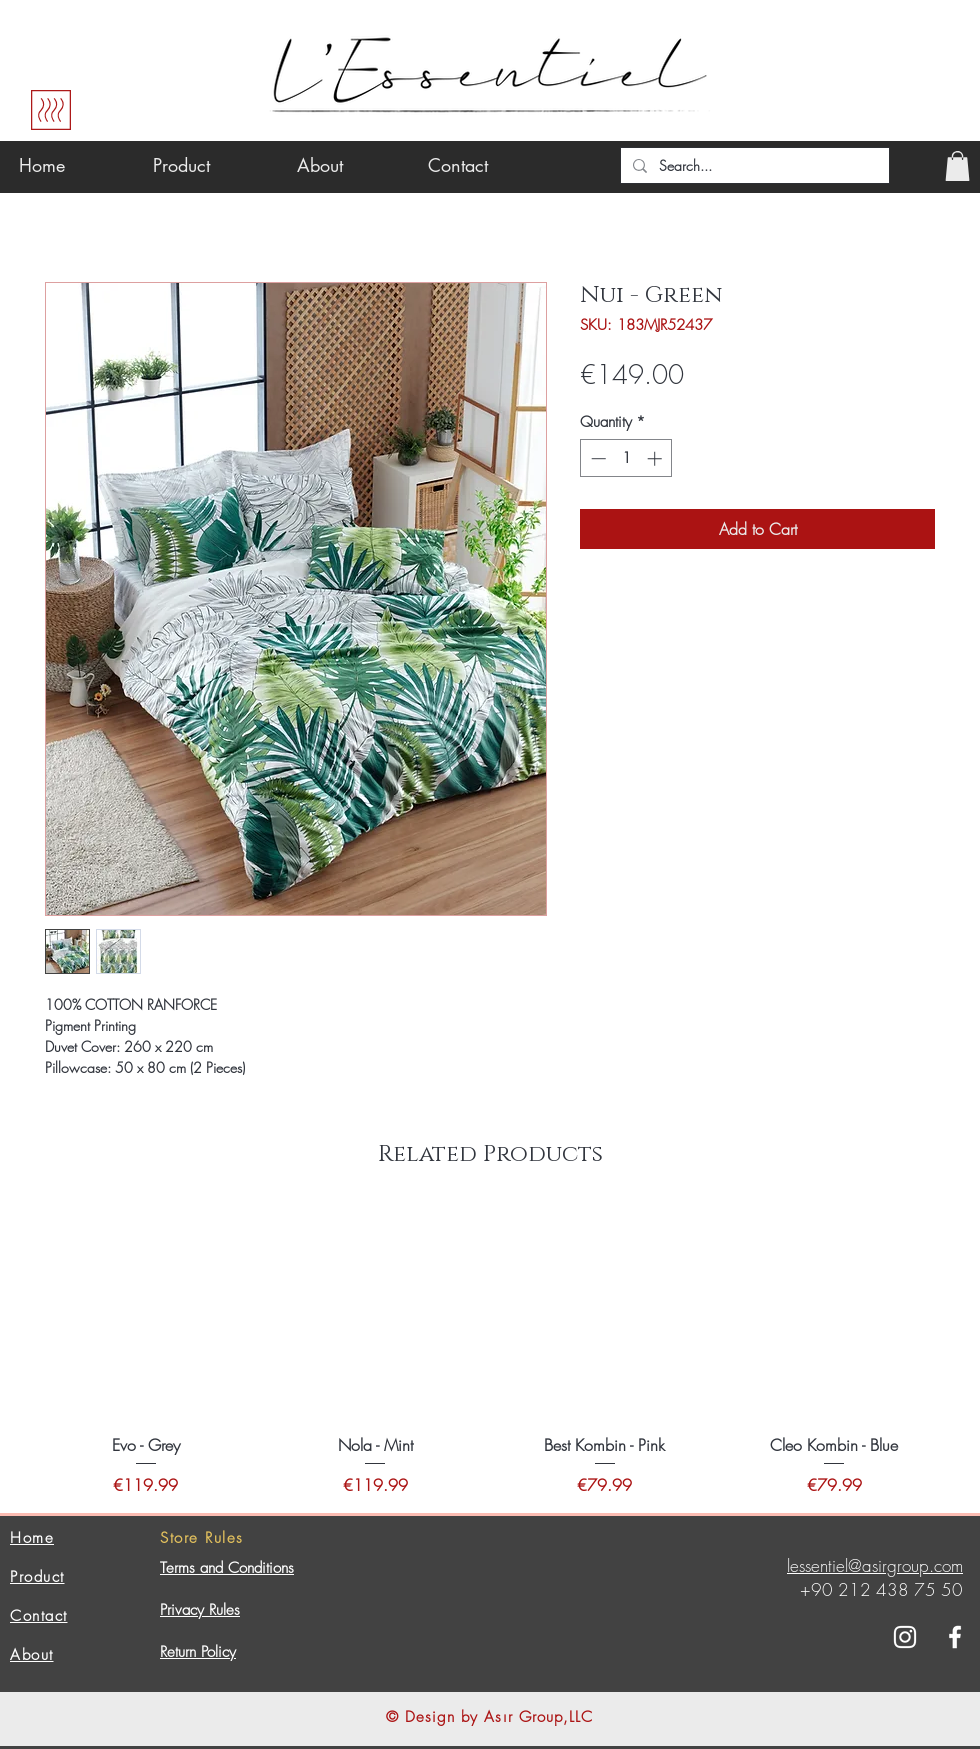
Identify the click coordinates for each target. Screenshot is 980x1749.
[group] (490, 1352)
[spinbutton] (626, 458)
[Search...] (753, 166)
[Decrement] (596, 458)
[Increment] (656, 458)
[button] (957, 166)
